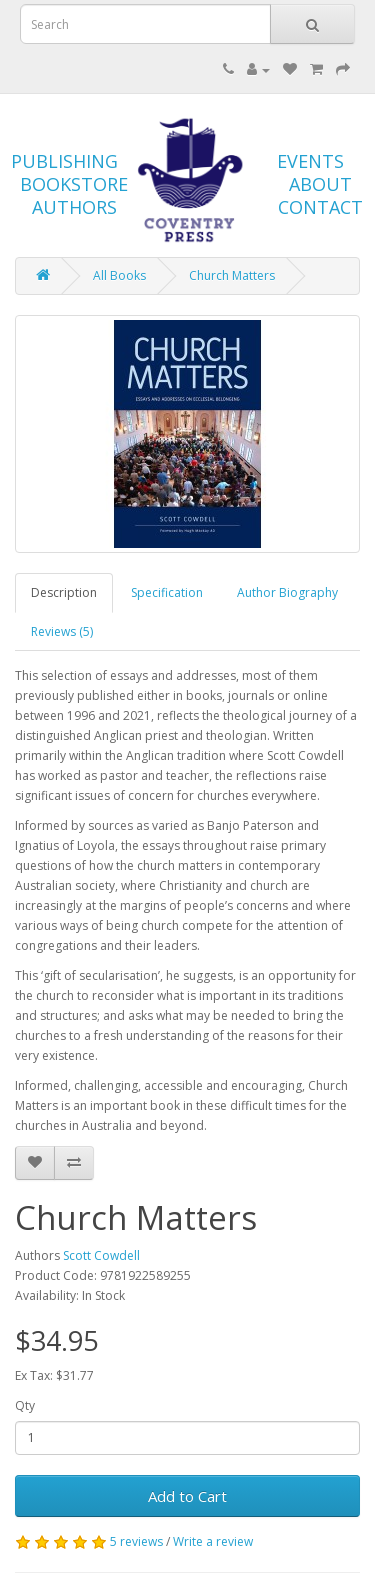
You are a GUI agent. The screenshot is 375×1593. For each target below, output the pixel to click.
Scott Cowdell (101, 1255)
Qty (25, 1405)
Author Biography (287, 592)
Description (64, 592)
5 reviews (136, 1541)
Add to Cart (187, 1496)
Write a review (213, 1541)
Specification (167, 592)
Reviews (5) (62, 631)
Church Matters (232, 275)
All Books (119, 275)
